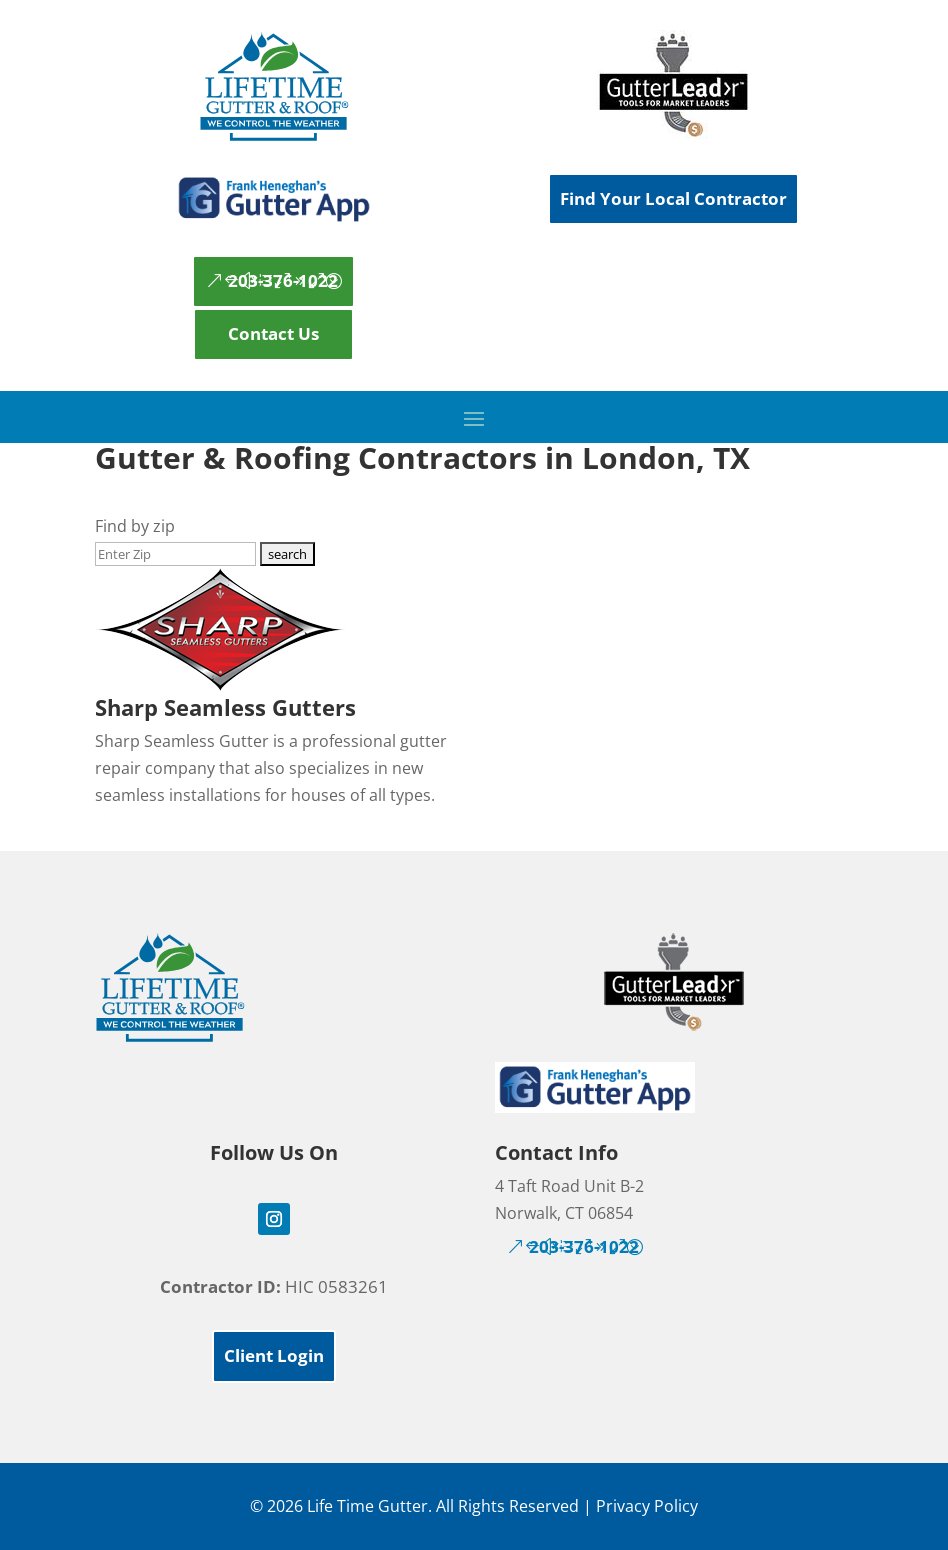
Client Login (274, 1355)
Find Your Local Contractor (673, 198)
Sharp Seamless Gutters (225, 707)
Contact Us (273, 333)
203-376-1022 (283, 280)
